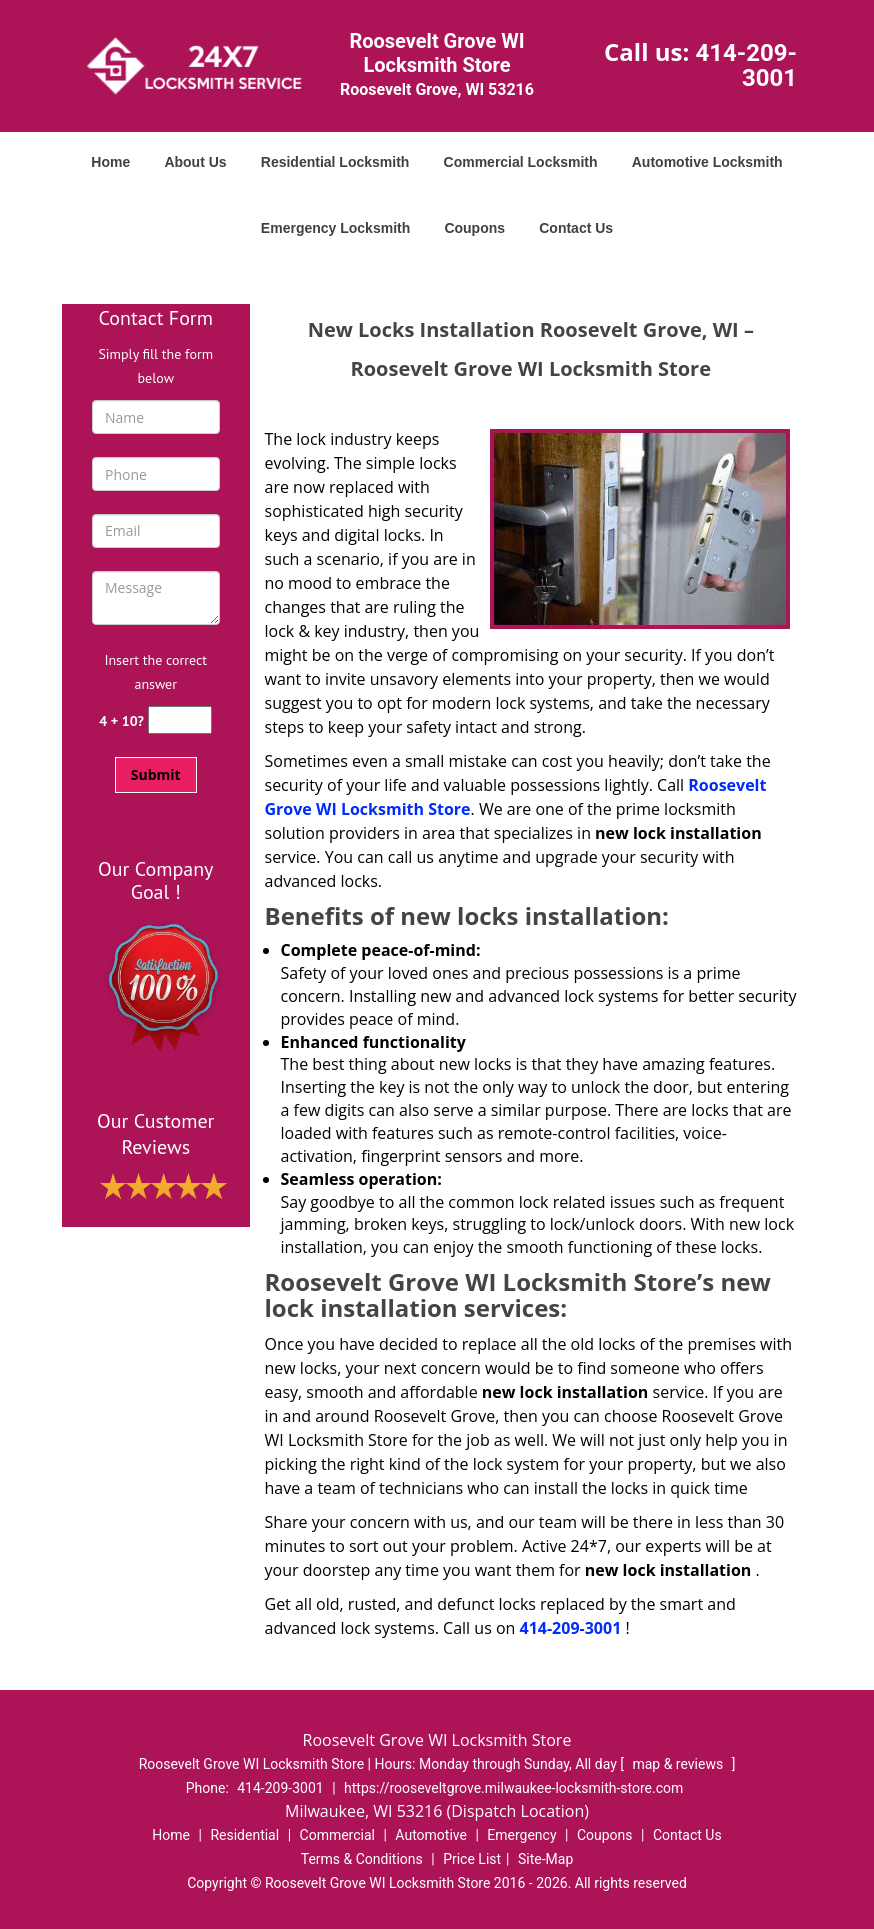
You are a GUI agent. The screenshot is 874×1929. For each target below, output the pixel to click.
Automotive (431, 1835)
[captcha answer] (180, 720)
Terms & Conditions (362, 1859)
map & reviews (679, 1764)
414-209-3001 (746, 65)
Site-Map (545, 1859)
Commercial (337, 1835)
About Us (195, 162)
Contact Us (576, 228)
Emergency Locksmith (335, 228)
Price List (472, 1859)
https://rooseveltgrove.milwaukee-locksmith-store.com (513, 1788)
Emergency (521, 1835)
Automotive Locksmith (707, 162)
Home (110, 162)
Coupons (474, 228)
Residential (244, 1835)
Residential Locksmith (335, 162)
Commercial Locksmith (521, 162)
